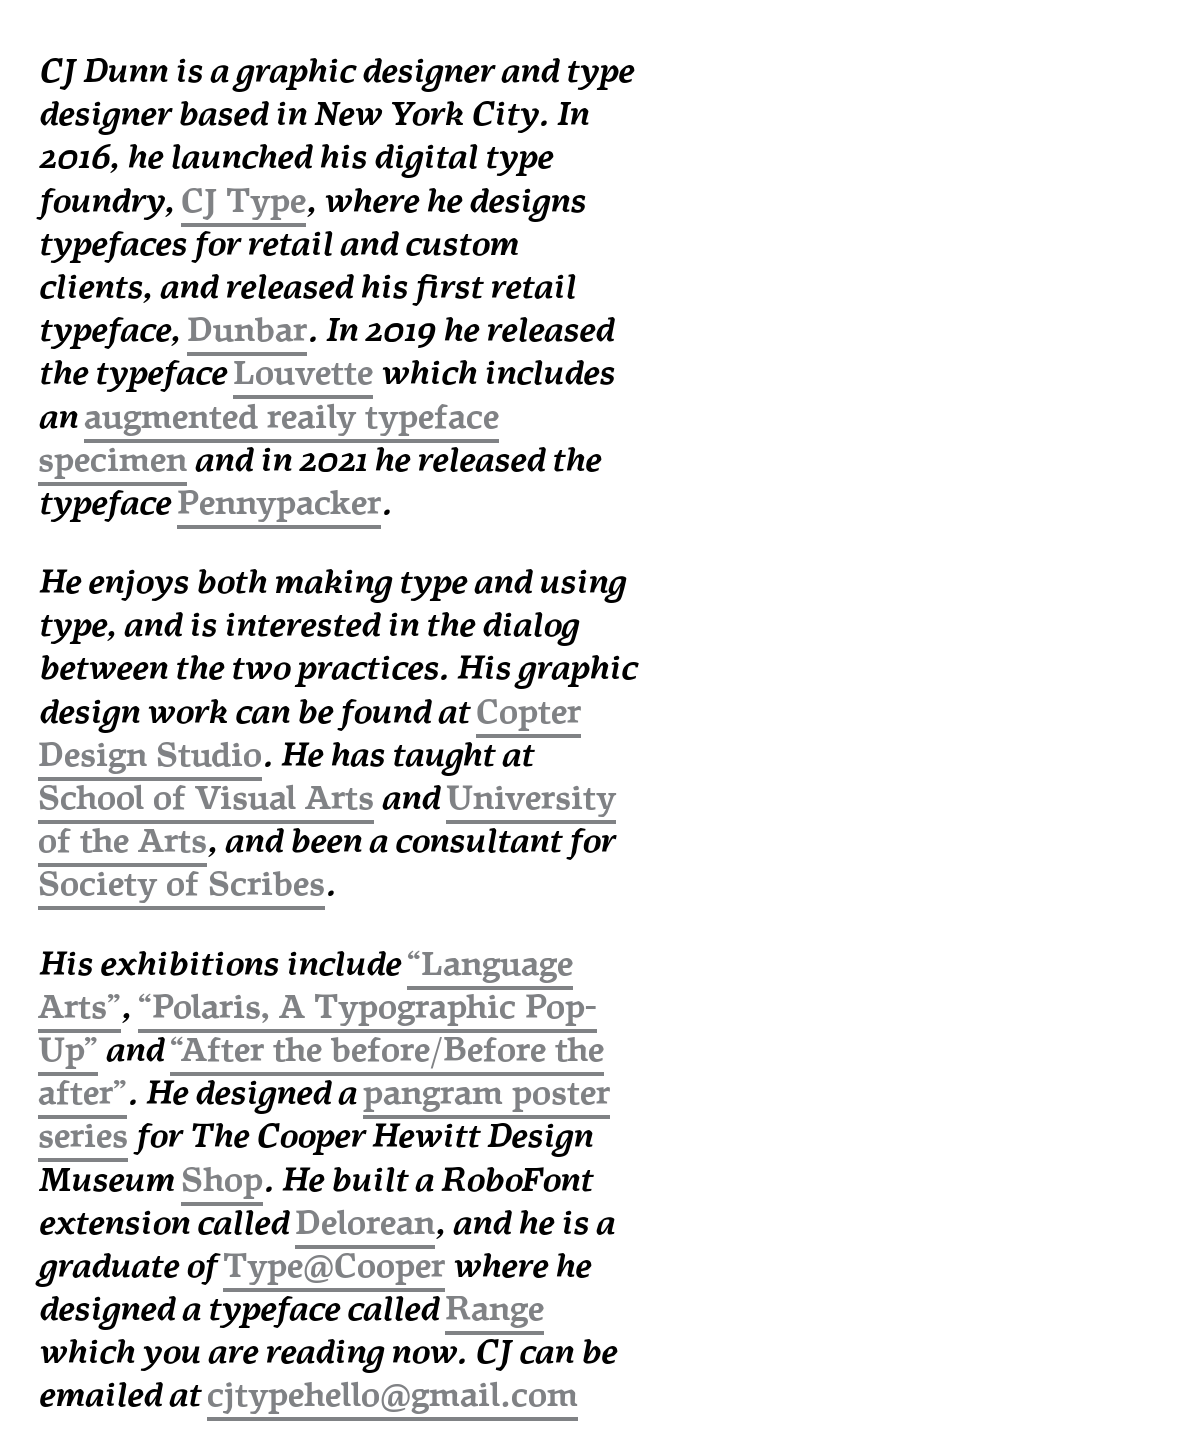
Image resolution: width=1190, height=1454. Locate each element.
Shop (222, 1180)
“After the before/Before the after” (321, 1072)
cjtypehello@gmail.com (392, 1395)
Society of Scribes (181, 884)
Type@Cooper (334, 1266)
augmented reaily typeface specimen (268, 439)
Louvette (303, 373)
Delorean (365, 1223)
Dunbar (247, 330)
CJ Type (243, 201)
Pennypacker (279, 503)
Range (494, 1309)
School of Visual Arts (206, 798)
